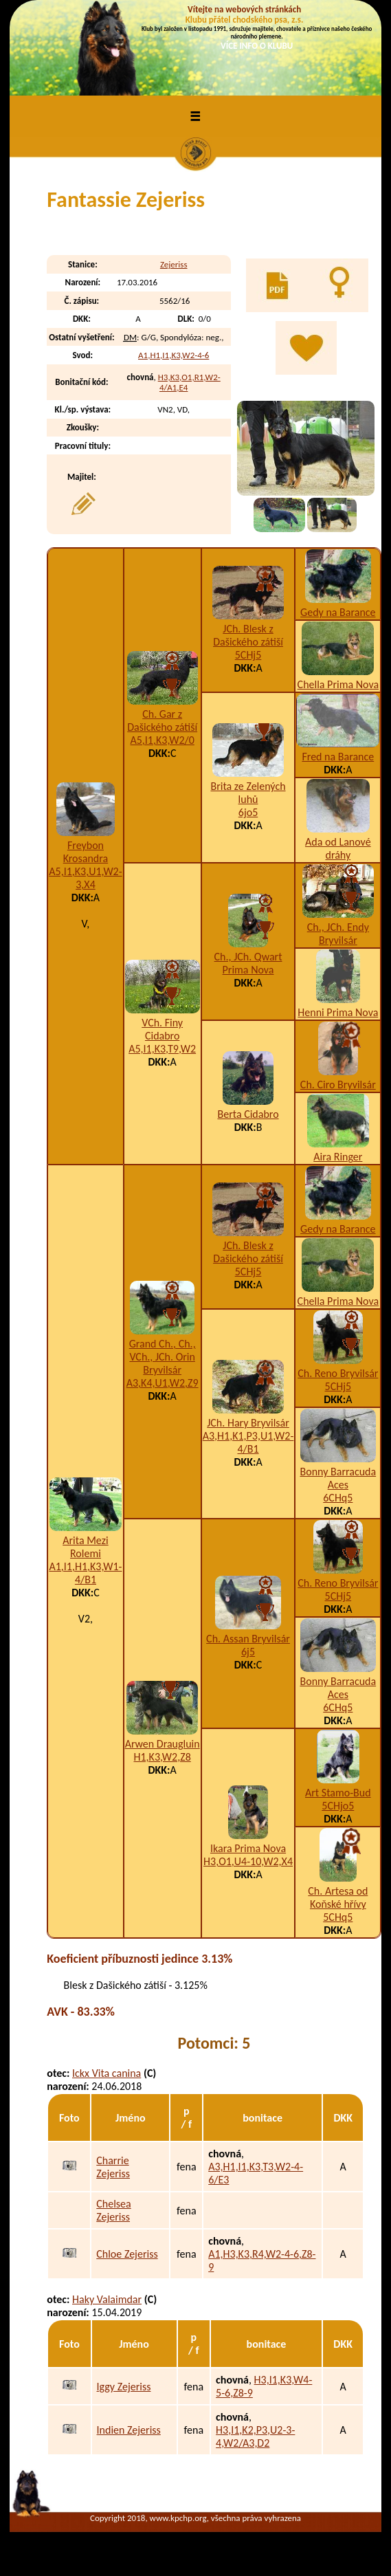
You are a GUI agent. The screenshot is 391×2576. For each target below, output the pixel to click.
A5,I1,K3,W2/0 (162, 740)
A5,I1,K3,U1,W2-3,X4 (85, 878)
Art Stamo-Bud (338, 1792)
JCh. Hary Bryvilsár (248, 1422)
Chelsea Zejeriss (113, 2210)
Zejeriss (174, 264)
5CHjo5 (338, 1805)
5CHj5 (248, 654)
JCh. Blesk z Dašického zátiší (248, 635)
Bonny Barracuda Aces (338, 1478)
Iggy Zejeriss (124, 2386)
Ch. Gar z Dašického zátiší (162, 720)
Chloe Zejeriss (126, 2253)
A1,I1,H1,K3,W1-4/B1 (85, 1573)
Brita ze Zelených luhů (247, 793)
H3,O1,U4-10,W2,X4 (248, 1861)
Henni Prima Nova (338, 1012)
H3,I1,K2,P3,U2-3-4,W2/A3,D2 (255, 2436)
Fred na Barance (338, 756)
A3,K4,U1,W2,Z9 (162, 1382)
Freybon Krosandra (85, 852)
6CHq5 (338, 1497)
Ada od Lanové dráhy (338, 848)
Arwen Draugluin (162, 1743)
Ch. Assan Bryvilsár (248, 1638)
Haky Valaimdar (107, 2299)
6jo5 (248, 812)
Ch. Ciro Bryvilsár (338, 1084)
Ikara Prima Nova (248, 1848)
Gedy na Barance (337, 612)
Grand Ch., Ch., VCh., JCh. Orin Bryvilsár (162, 1356)
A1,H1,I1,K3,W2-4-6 (173, 355)
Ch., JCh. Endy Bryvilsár (338, 934)
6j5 (248, 1651)
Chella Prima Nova (338, 684)
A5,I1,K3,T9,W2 (162, 1048)
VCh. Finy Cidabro (162, 1029)
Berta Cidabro (247, 1114)
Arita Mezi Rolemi (85, 1547)
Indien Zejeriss (129, 2429)
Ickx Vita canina (106, 2073)
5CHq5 (338, 1917)
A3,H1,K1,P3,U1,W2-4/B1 (248, 1442)
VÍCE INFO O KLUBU (257, 46)
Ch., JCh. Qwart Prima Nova (248, 963)
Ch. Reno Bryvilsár (338, 1373)
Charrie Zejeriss (113, 2167)
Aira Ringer (337, 1156)
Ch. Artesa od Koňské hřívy (338, 1897)
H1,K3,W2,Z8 (162, 1756)
